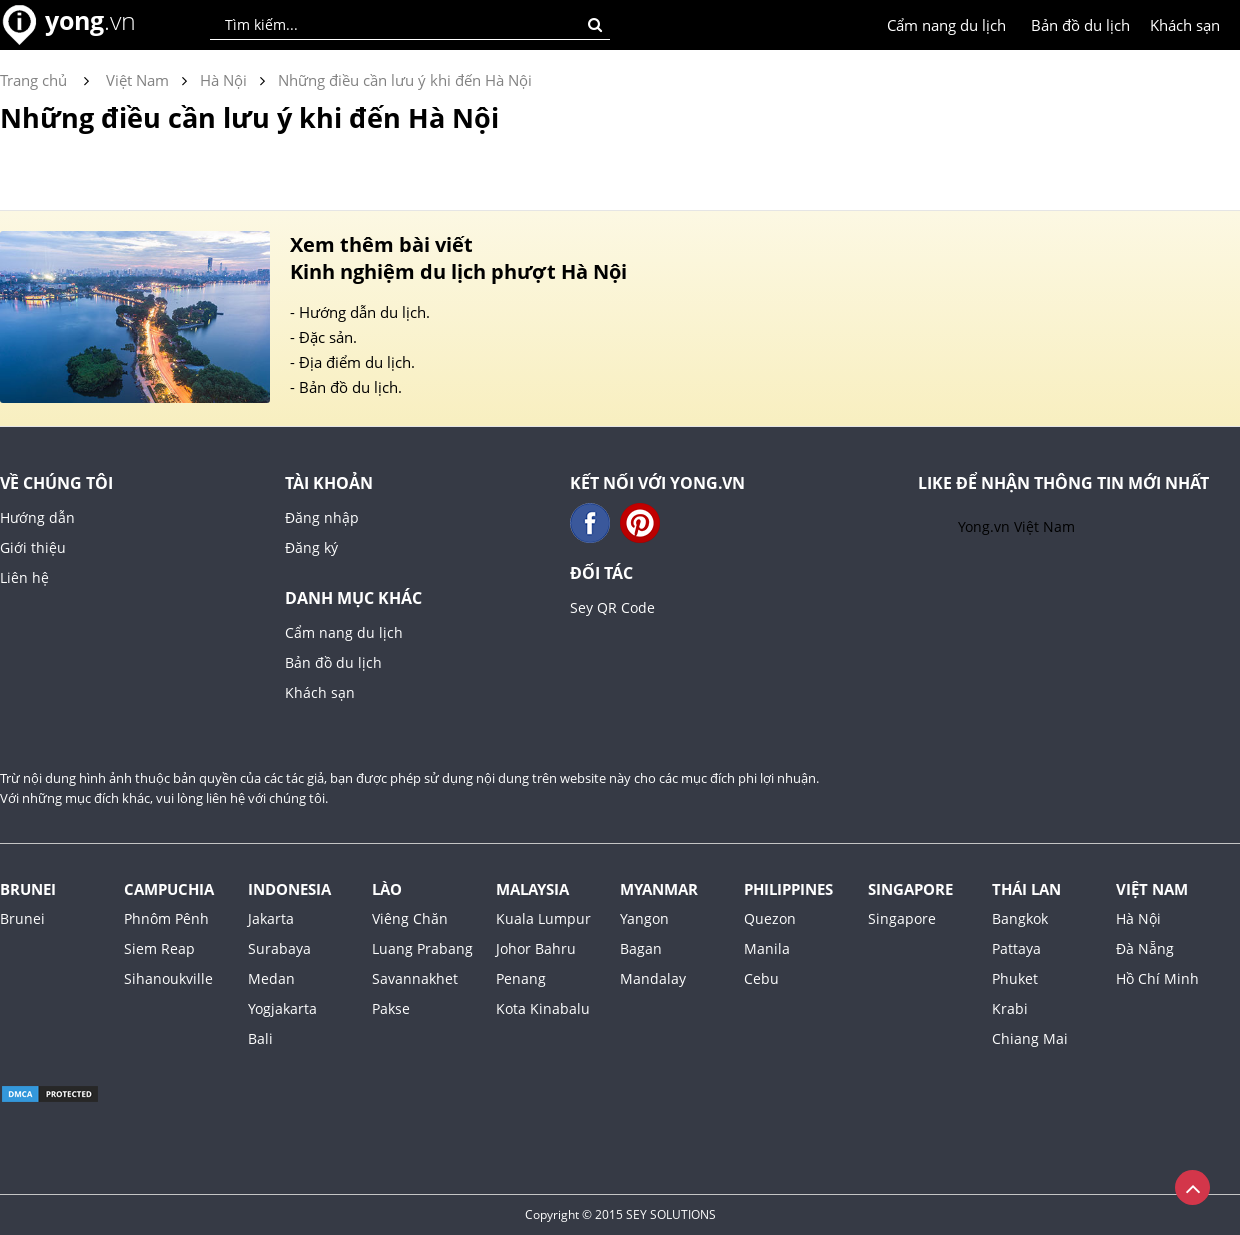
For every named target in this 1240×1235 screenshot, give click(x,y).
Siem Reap (159, 948)
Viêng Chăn (410, 918)
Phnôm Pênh (166, 918)
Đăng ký (311, 547)
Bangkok (1020, 918)
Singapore (910, 889)
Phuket (1015, 978)
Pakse (391, 1008)
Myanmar (659, 889)
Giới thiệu (33, 547)
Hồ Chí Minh (1157, 978)
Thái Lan (1026, 889)
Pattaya (1016, 948)
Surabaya (279, 948)
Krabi (1010, 1008)
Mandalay (653, 978)
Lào (387, 889)
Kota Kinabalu (543, 1008)
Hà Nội (1138, 918)
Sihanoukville (168, 978)
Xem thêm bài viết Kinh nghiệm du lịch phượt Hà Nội (458, 258)
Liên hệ (24, 577)
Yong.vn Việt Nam (1016, 526)
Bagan (641, 948)
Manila (767, 948)
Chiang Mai (1030, 1038)
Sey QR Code (612, 607)
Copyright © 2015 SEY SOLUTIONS (620, 1214)
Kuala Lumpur (543, 918)
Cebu (761, 978)
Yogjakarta (282, 1008)
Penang (521, 978)
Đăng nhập (322, 517)
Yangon (644, 918)
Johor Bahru (536, 948)
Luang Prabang (422, 948)
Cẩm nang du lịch (946, 25)
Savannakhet (415, 978)
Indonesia (289, 889)
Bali (260, 1038)
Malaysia (532, 889)
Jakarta (271, 918)
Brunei (28, 889)
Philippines (788, 889)
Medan (271, 978)
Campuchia (169, 889)
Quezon (770, 918)
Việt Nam (1152, 889)
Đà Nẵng (1145, 948)
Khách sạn (1185, 25)
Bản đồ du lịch (1080, 25)
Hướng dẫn (37, 517)
